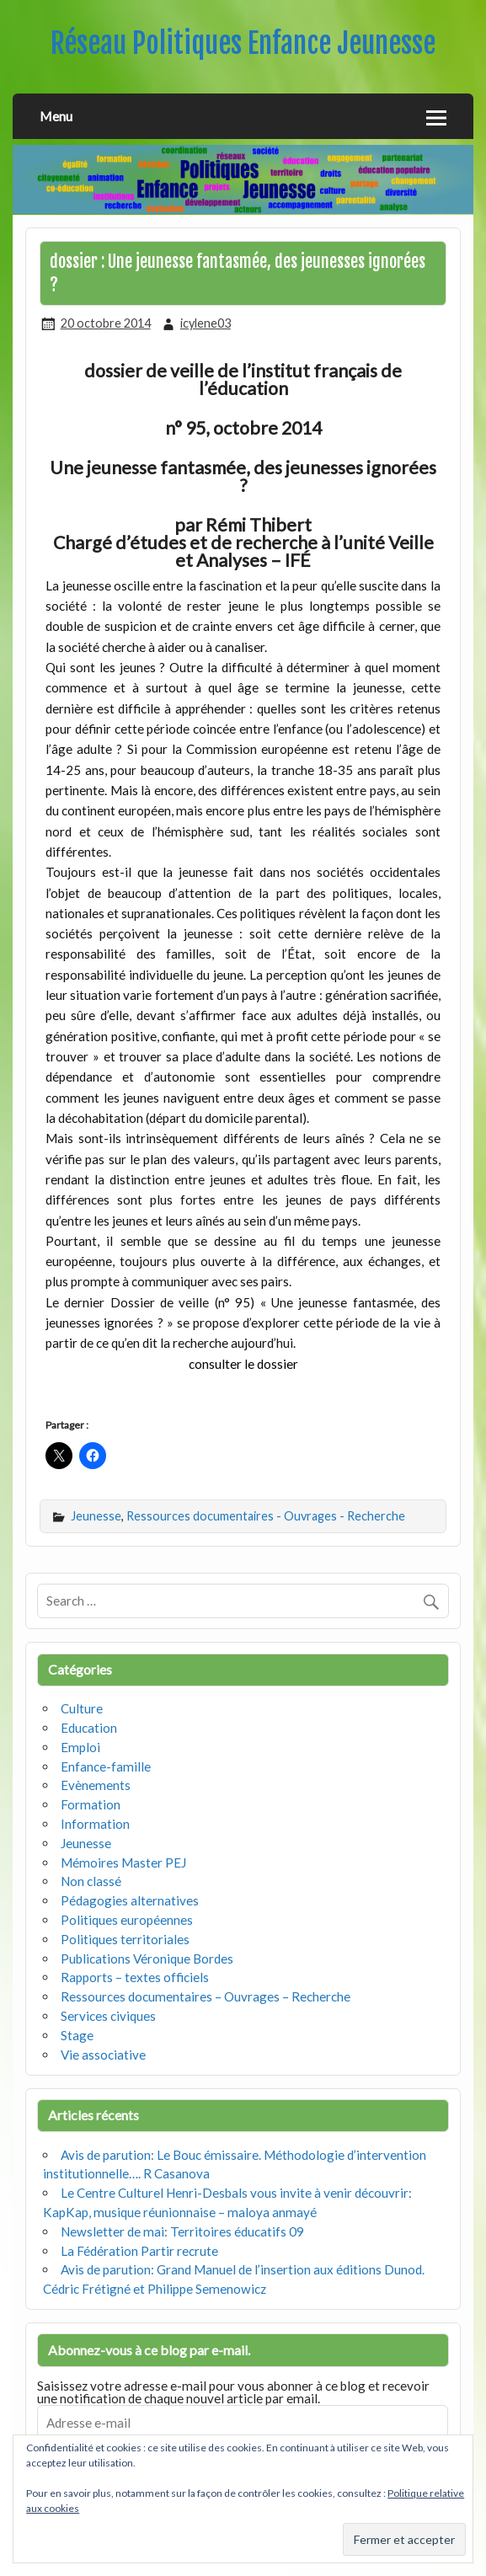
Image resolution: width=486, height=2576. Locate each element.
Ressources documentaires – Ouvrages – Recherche (205, 1996)
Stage (77, 2035)
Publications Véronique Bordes (147, 1958)
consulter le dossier (243, 1363)
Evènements (96, 1785)
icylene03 (205, 323)
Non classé (91, 1881)
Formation (90, 1804)
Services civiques (108, 2015)
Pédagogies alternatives (130, 1900)
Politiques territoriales (125, 1939)
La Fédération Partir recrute (139, 2250)
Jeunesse (96, 1516)
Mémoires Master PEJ (123, 1862)
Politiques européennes (127, 1919)
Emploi (80, 1747)
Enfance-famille (106, 1766)
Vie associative (103, 2054)
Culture (82, 1708)
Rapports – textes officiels (135, 1977)
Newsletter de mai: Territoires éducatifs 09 (182, 2231)
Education (89, 1727)
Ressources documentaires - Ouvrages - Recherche (265, 1516)
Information (95, 1823)
